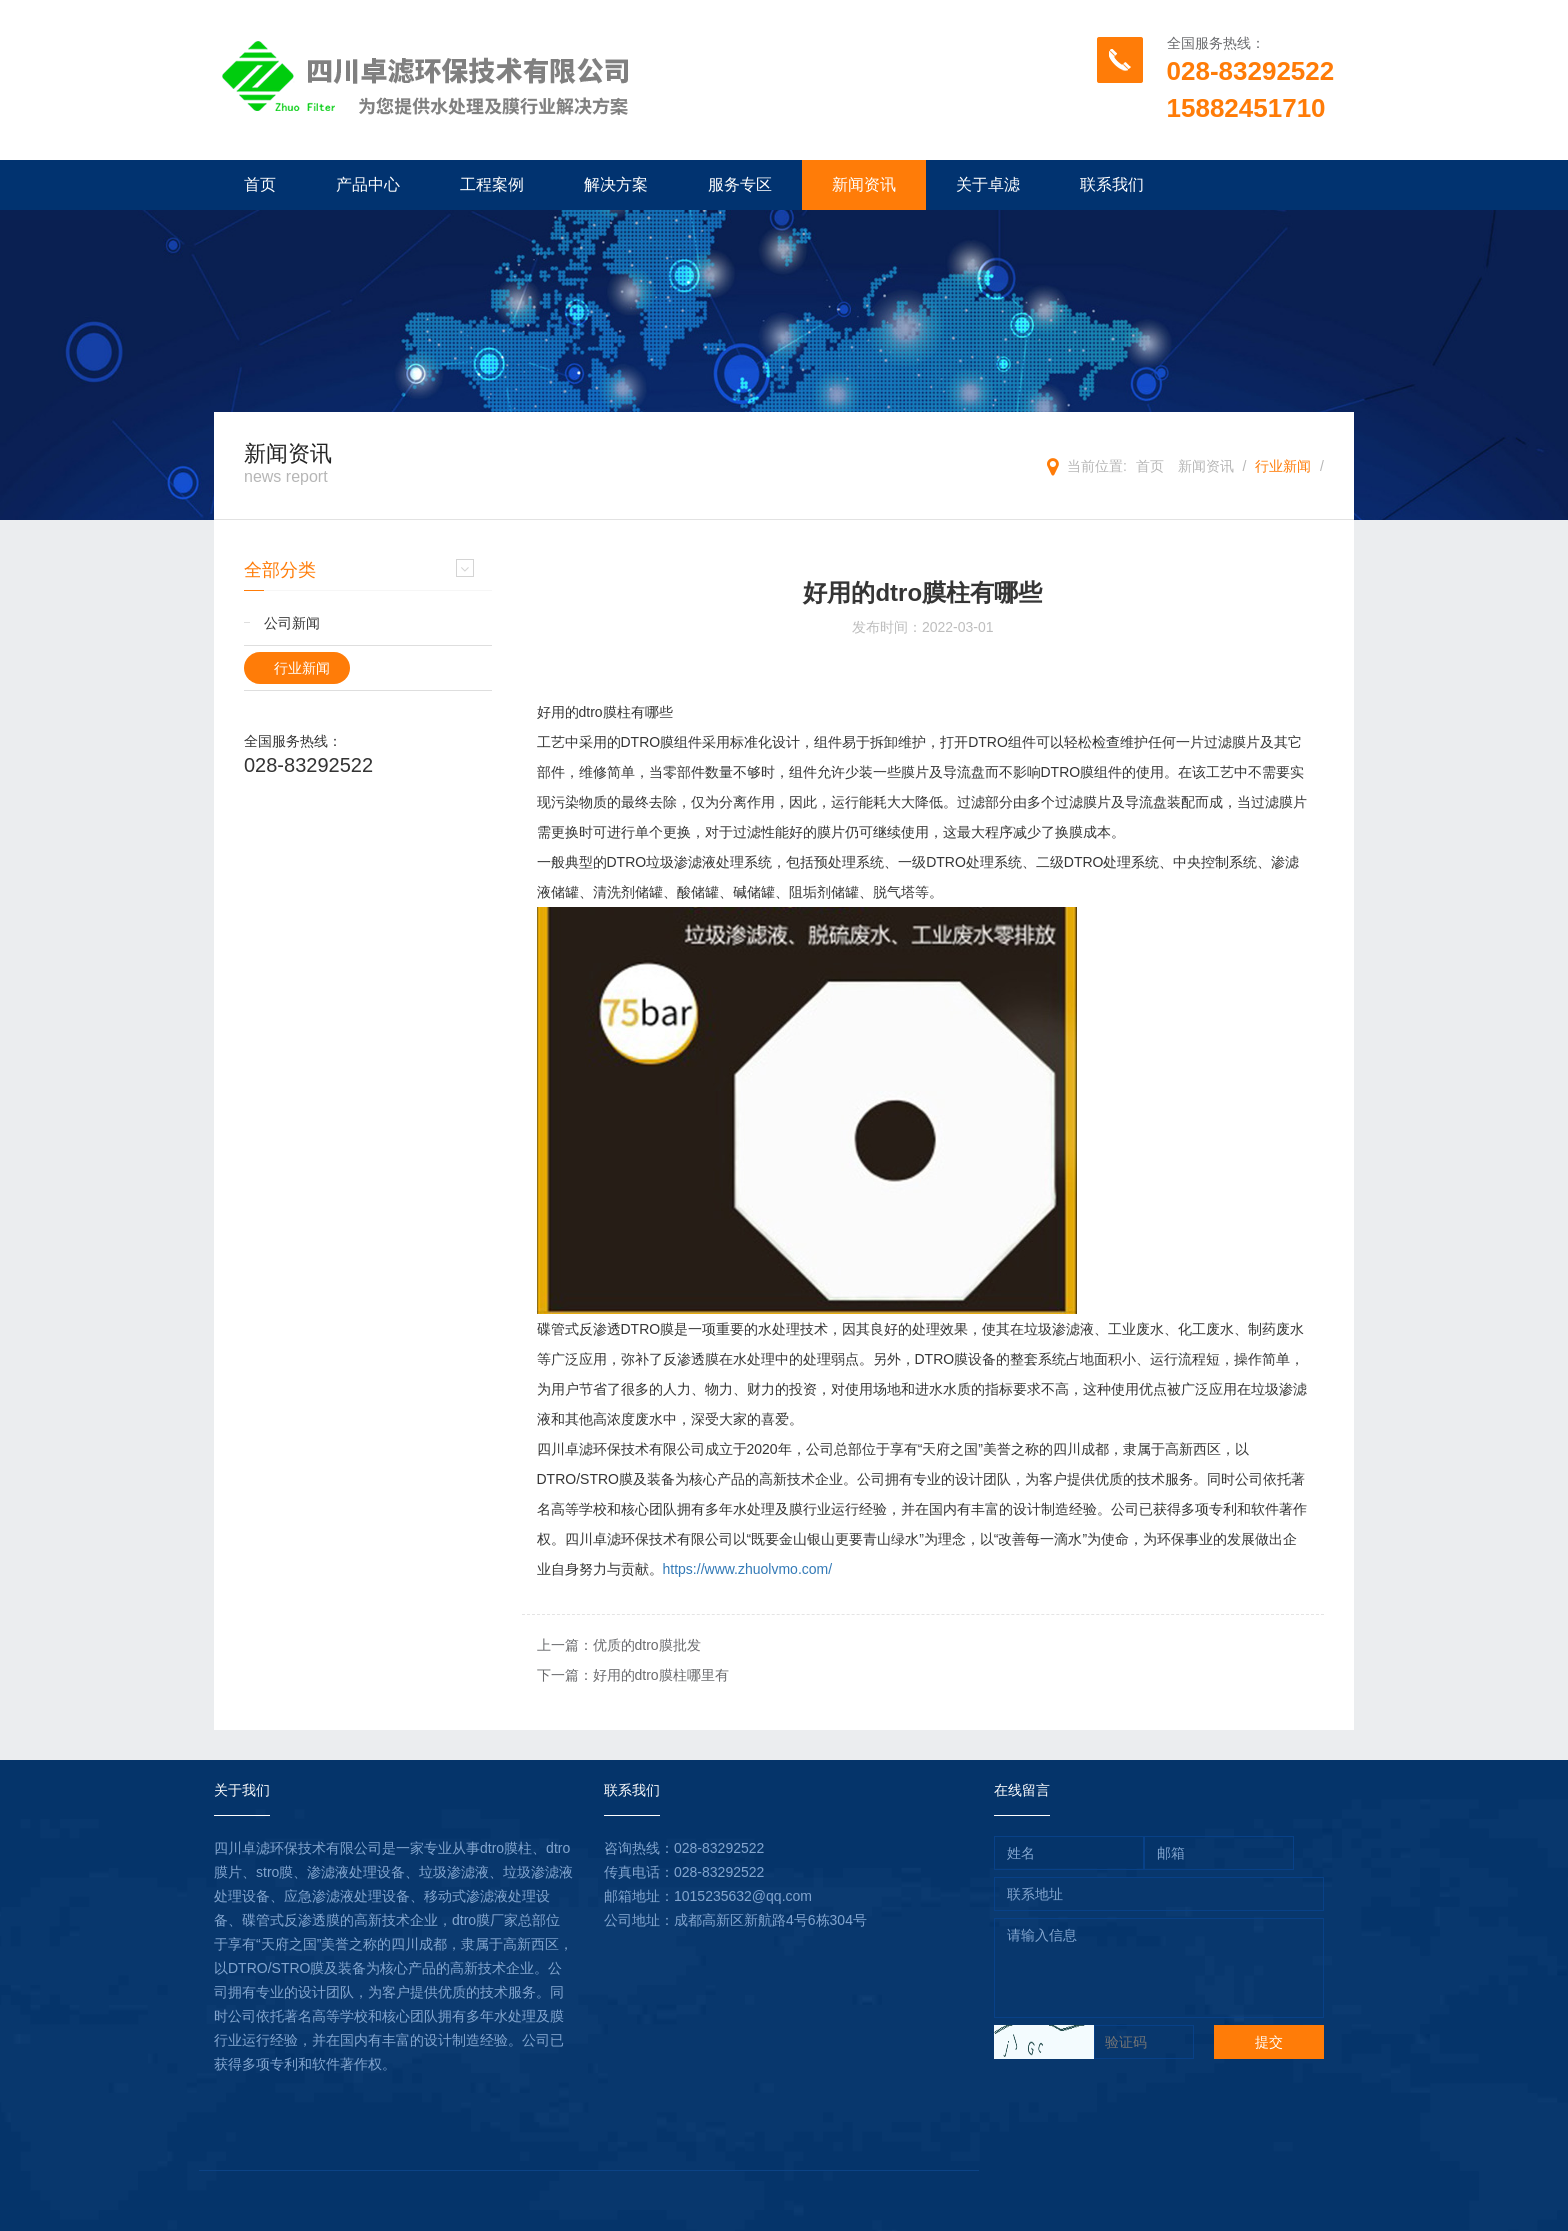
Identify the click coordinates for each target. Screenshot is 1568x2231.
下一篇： (633, 1675)
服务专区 (740, 184)
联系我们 (1112, 184)
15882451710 (1246, 108)
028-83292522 (1251, 71)
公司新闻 (292, 623)
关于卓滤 (988, 184)
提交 (1269, 2042)
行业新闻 (1283, 466)
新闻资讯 (864, 184)
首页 (260, 184)
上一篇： (619, 1645)
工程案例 (492, 184)
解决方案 (616, 184)
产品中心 (368, 184)
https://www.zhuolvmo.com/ (748, 1569)
